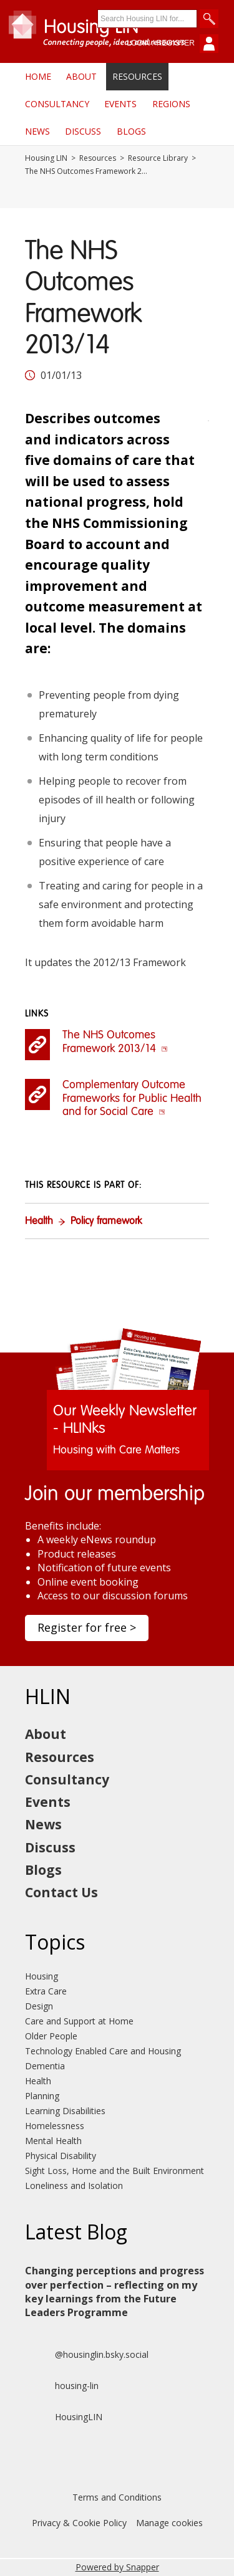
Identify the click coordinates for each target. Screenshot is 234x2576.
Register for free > (86, 1627)
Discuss (83, 131)
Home (38, 76)
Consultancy (57, 104)
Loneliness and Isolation (74, 2185)
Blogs (131, 131)
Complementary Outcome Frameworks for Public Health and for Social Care (132, 1099)
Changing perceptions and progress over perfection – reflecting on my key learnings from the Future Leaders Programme (114, 2291)
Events (120, 104)
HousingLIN (63, 2417)
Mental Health (53, 2141)
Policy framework (106, 1222)
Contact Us (61, 1892)
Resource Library (158, 158)
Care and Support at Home (79, 2021)
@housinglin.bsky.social (87, 2355)
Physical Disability (60, 2156)
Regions (171, 104)
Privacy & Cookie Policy (79, 2523)
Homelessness (54, 2126)
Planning (42, 2096)
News (37, 131)
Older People (51, 2036)
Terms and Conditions (117, 2497)
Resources (137, 76)
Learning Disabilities (65, 2111)
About (81, 76)
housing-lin (62, 2386)
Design (39, 2006)
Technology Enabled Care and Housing (103, 2051)
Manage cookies (169, 2523)
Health (39, 1222)
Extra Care (46, 1991)
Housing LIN (46, 158)
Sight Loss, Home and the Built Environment (114, 2170)
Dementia (45, 2066)
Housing (41, 1976)
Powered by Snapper (117, 2567)
